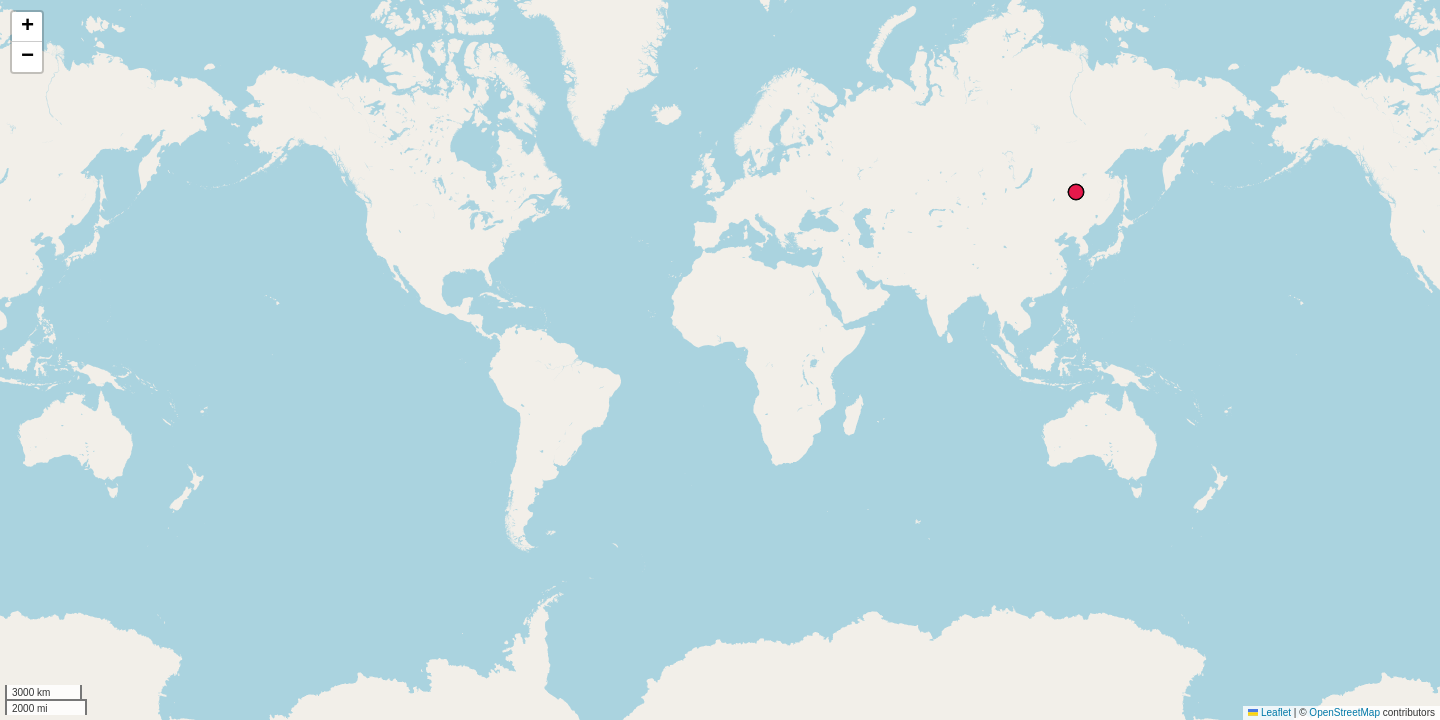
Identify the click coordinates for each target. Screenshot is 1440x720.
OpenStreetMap (1344, 712)
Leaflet (1269, 712)
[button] (27, 27)
